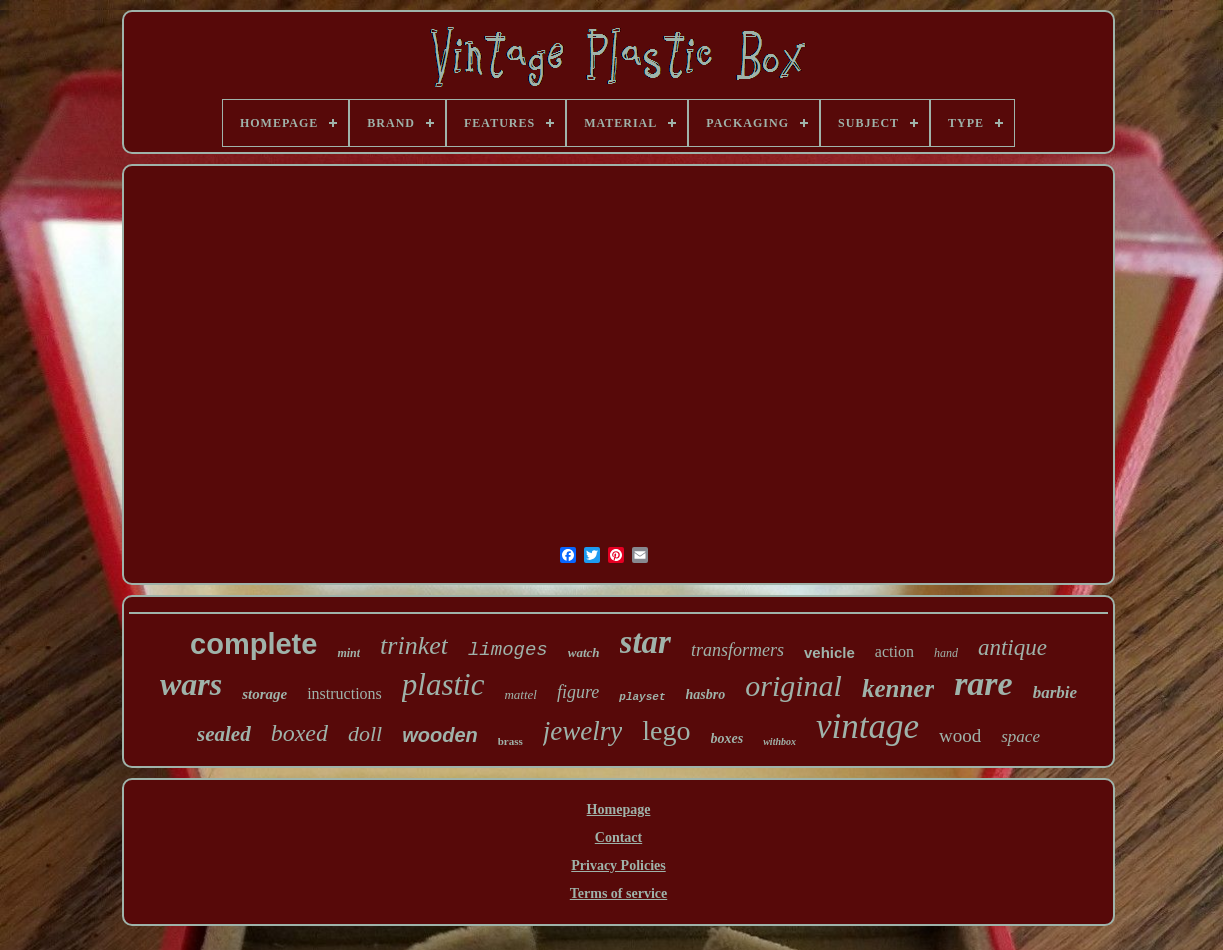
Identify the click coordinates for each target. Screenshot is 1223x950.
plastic (443, 684)
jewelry (582, 731)
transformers (737, 650)
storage (264, 694)
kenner (898, 688)
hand (946, 653)
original (793, 685)
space (1020, 736)
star (645, 642)
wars (191, 684)
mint (348, 653)
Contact (618, 837)
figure (578, 692)
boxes (727, 738)
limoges (508, 650)
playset (642, 697)
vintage (867, 726)
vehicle (829, 652)
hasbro (706, 694)
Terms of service (618, 893)
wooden (440, 735)
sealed (224, 734)
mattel (520, 694)
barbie (1055, 692)
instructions (344, 693)
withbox (779, 741)
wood (960, 735)
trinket (414, 645)
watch (584, 652)
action (894, 651)
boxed (299, 733)
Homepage (619, 809)
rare (983, 683)
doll (365, 733)
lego (666, 730)
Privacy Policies (618, 865)
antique (1012, 647)
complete (253, 644)
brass (510, 741)
